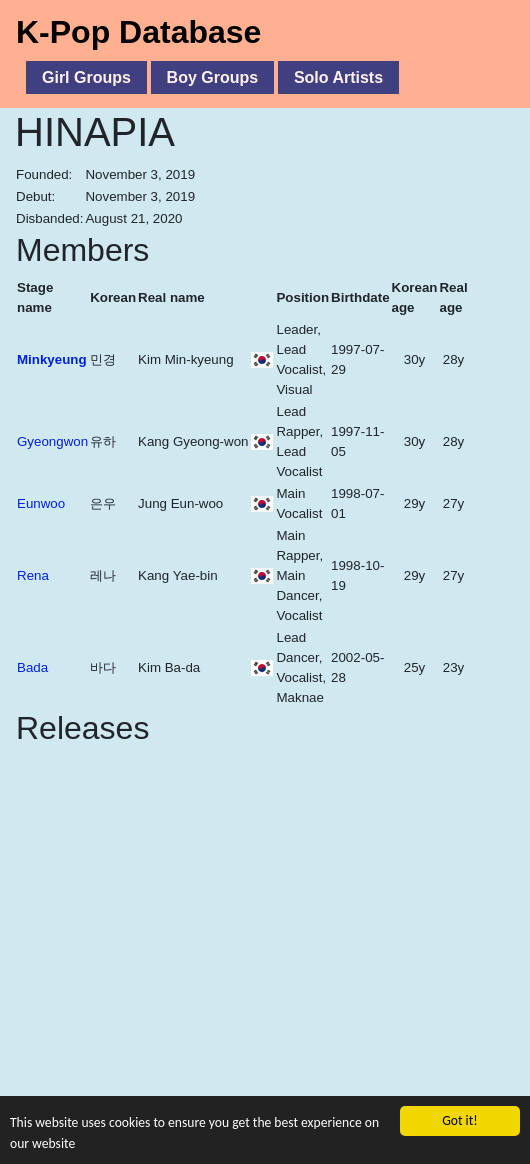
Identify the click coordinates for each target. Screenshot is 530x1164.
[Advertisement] (265, 958)
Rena (33, 575)
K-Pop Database (138, 32)
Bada (32, 667)
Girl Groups (86, 77)
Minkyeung (52, 359)
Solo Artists (338, 77)
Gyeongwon (52, 441)
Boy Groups (213, 77)
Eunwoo (41, 503)
